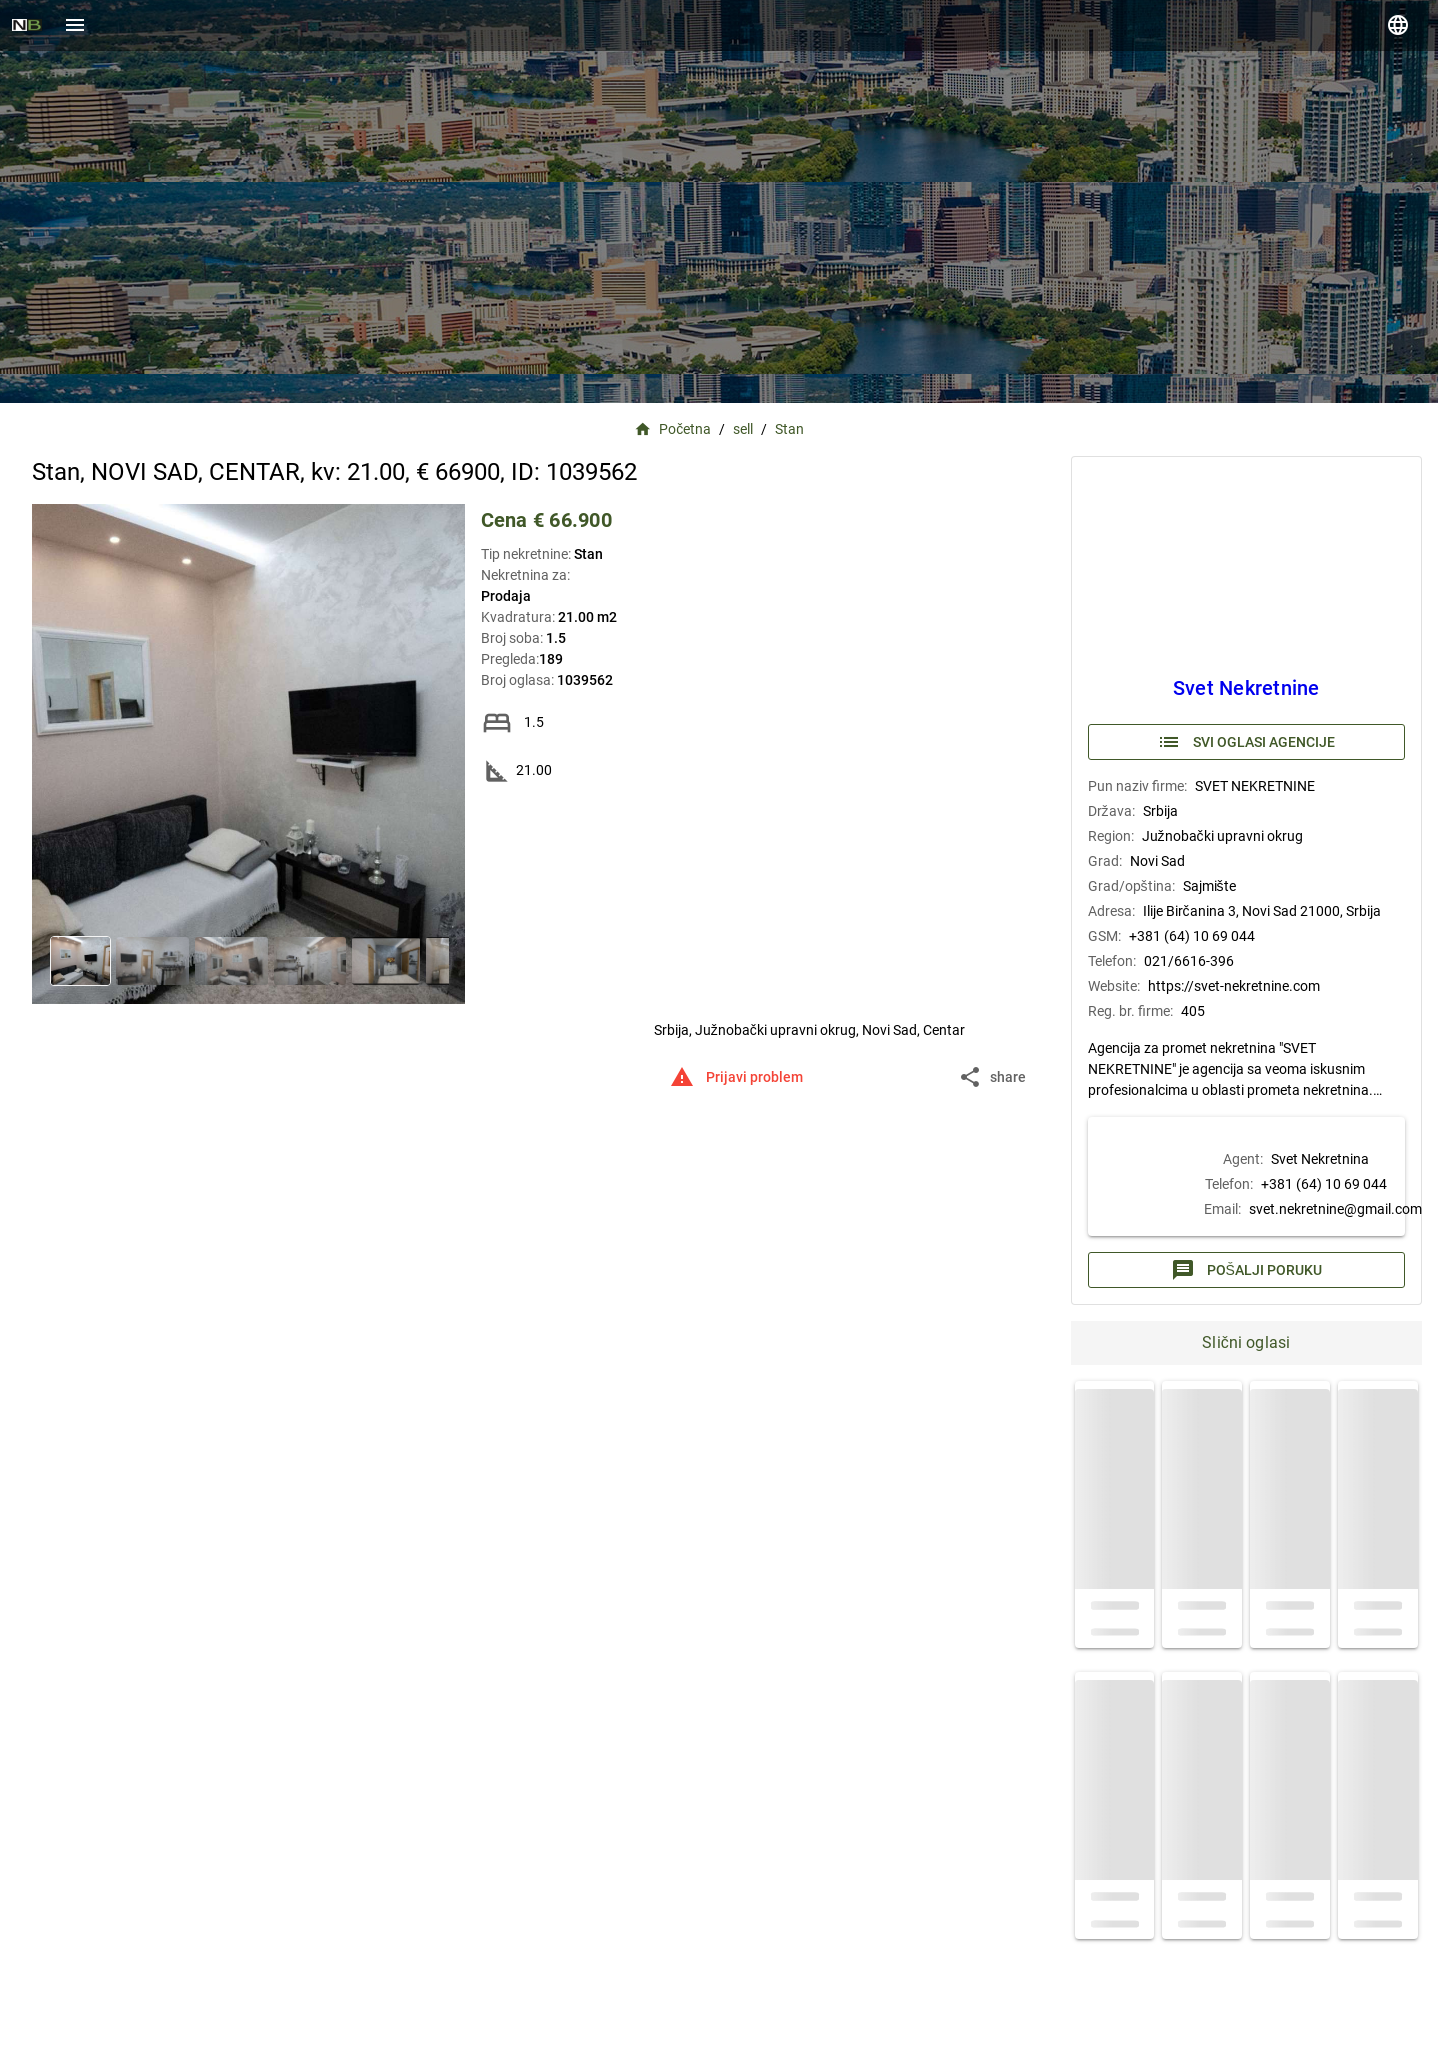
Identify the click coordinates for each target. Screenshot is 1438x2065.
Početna (673, 429)
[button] (994, 1077)
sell (743, 429)
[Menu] (75, 25)
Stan (789, 429)
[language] (1398, 25)
